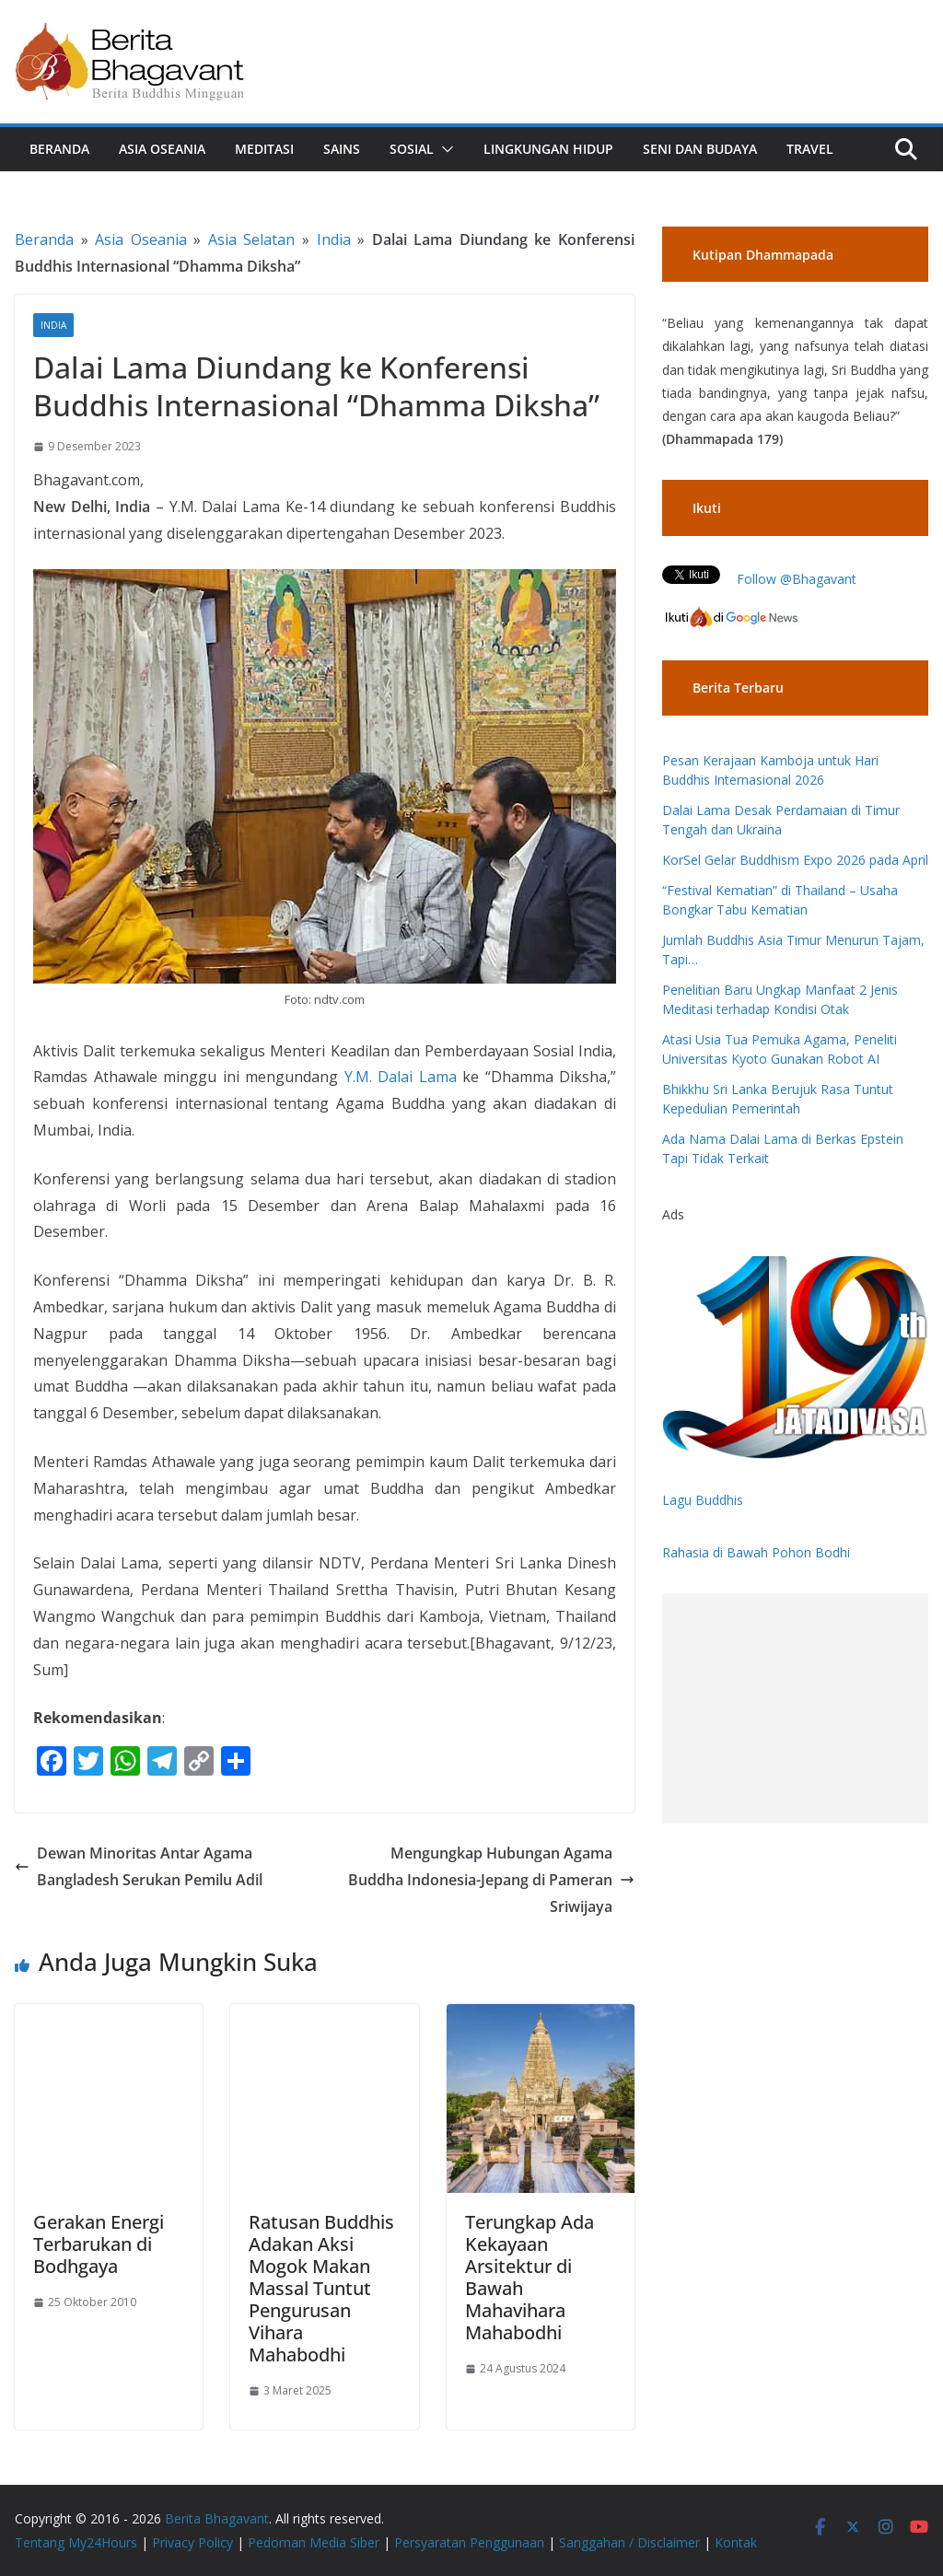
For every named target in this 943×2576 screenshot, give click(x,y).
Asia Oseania (162, 148)
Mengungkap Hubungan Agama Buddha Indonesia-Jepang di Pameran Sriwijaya (491, 1880)
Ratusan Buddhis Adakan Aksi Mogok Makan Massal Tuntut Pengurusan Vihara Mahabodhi (321, 2288)
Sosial (412, 148)
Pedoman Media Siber (313, 2542)
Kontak (736, 2542)
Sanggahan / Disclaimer (629, 2542)
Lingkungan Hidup (548, 148)
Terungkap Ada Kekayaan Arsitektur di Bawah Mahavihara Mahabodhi (529, 2277)
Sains (341, 148)
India (334, 239)
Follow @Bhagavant (796, 579)
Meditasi (264, 148)
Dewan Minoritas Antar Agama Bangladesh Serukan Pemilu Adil (138, 1866)
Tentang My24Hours (76, 2542)
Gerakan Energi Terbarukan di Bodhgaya (98, 2244)
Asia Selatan (252, 239)
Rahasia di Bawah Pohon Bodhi (756, 1552)
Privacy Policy (192, 2542)
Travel (809, 148)
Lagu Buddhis (702, 1500)
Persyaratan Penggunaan (469, 2542)
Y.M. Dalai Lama (400, 1077)
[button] (444, 149)
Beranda (59, 148)
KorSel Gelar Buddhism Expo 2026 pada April (795, 859)
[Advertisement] (795, 1708)
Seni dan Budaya (700, 148)
